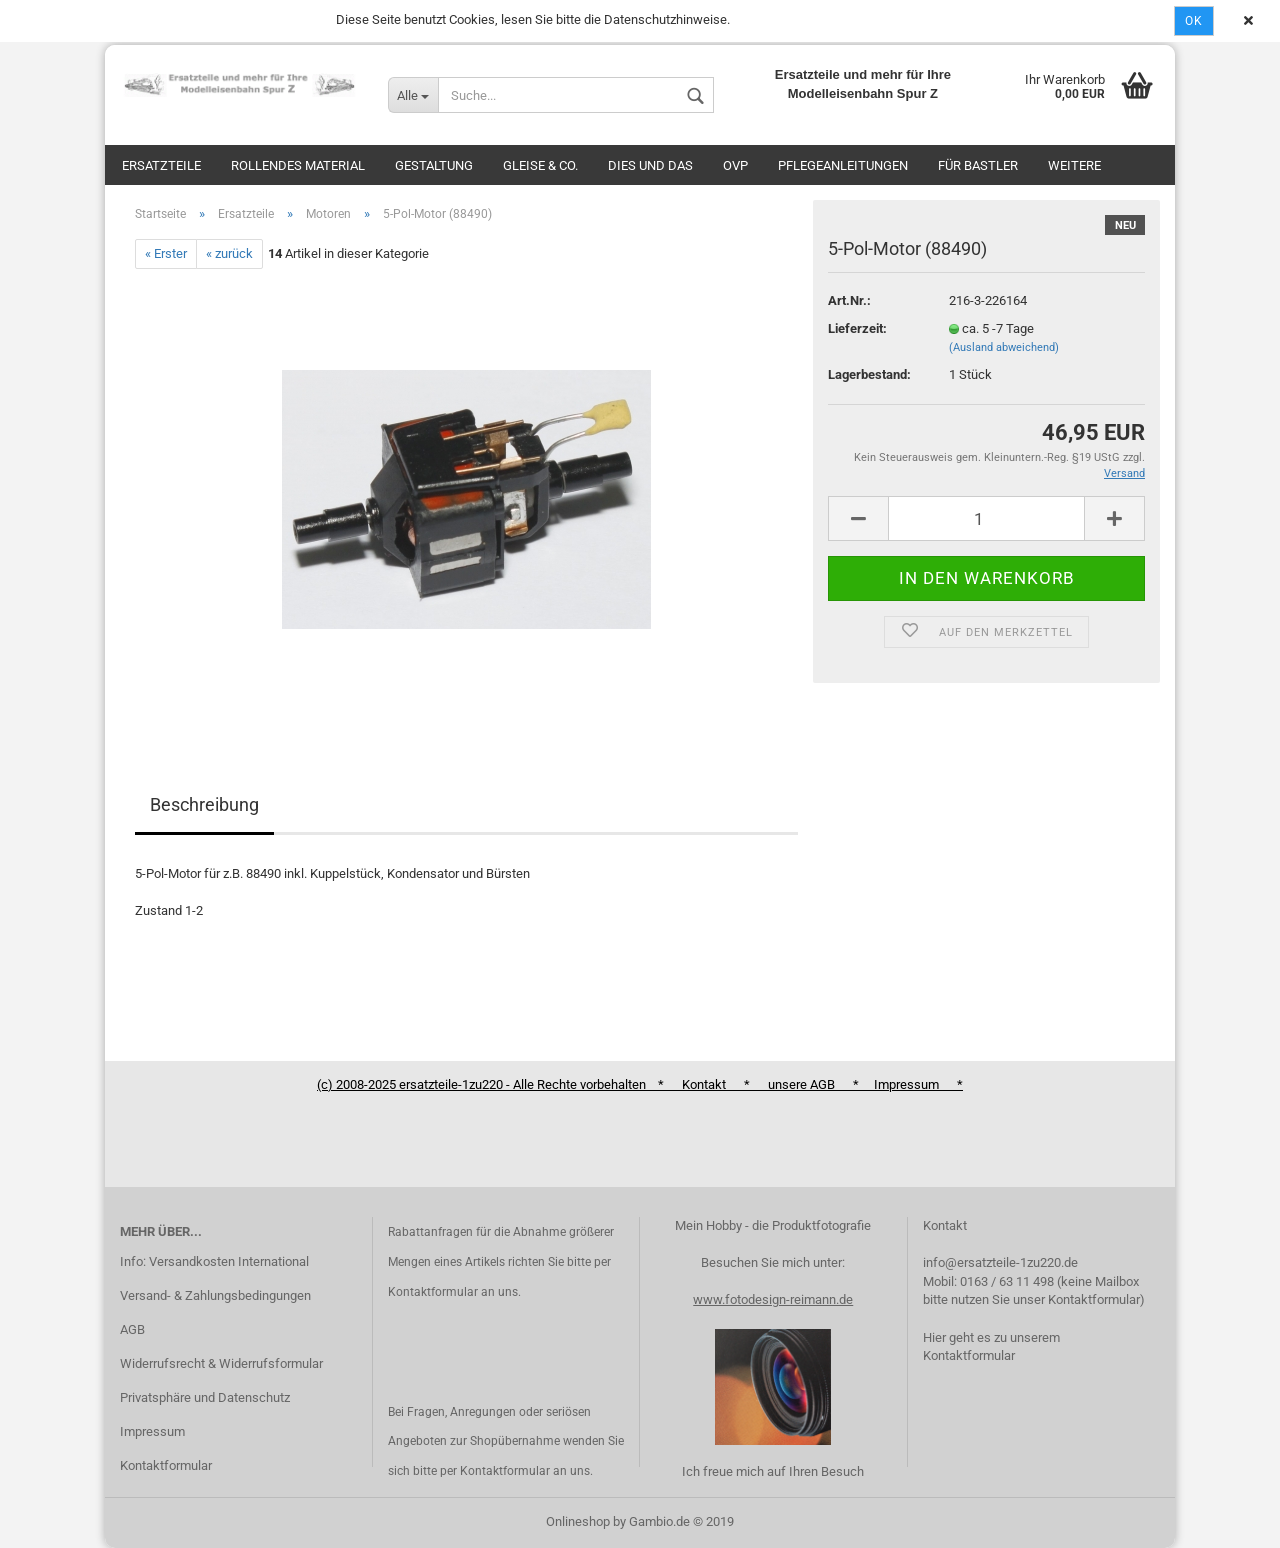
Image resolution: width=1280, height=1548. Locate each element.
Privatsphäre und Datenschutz (205, 1397)
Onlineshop (578, 1521)
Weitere (1074, 165)
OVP (735, 165)
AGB (132, 1329)
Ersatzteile (161, 165)
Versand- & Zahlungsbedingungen (215, 1295)
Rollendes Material (298, 165)
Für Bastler (978, 165)
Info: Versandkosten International (214, 1261)
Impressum (152, 1431)
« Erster (166, 253)
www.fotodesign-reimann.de (773, 1299)
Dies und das (650, 165)
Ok (1194, 21)
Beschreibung (204, 804)
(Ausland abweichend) (1004, 347)
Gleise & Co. (540, 165)
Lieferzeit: (857, 328)
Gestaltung (434, 165)
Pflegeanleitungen (843, 165)
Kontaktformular (166, 1465)
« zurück (229, 253)
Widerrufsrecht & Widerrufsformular (221, 1363)
